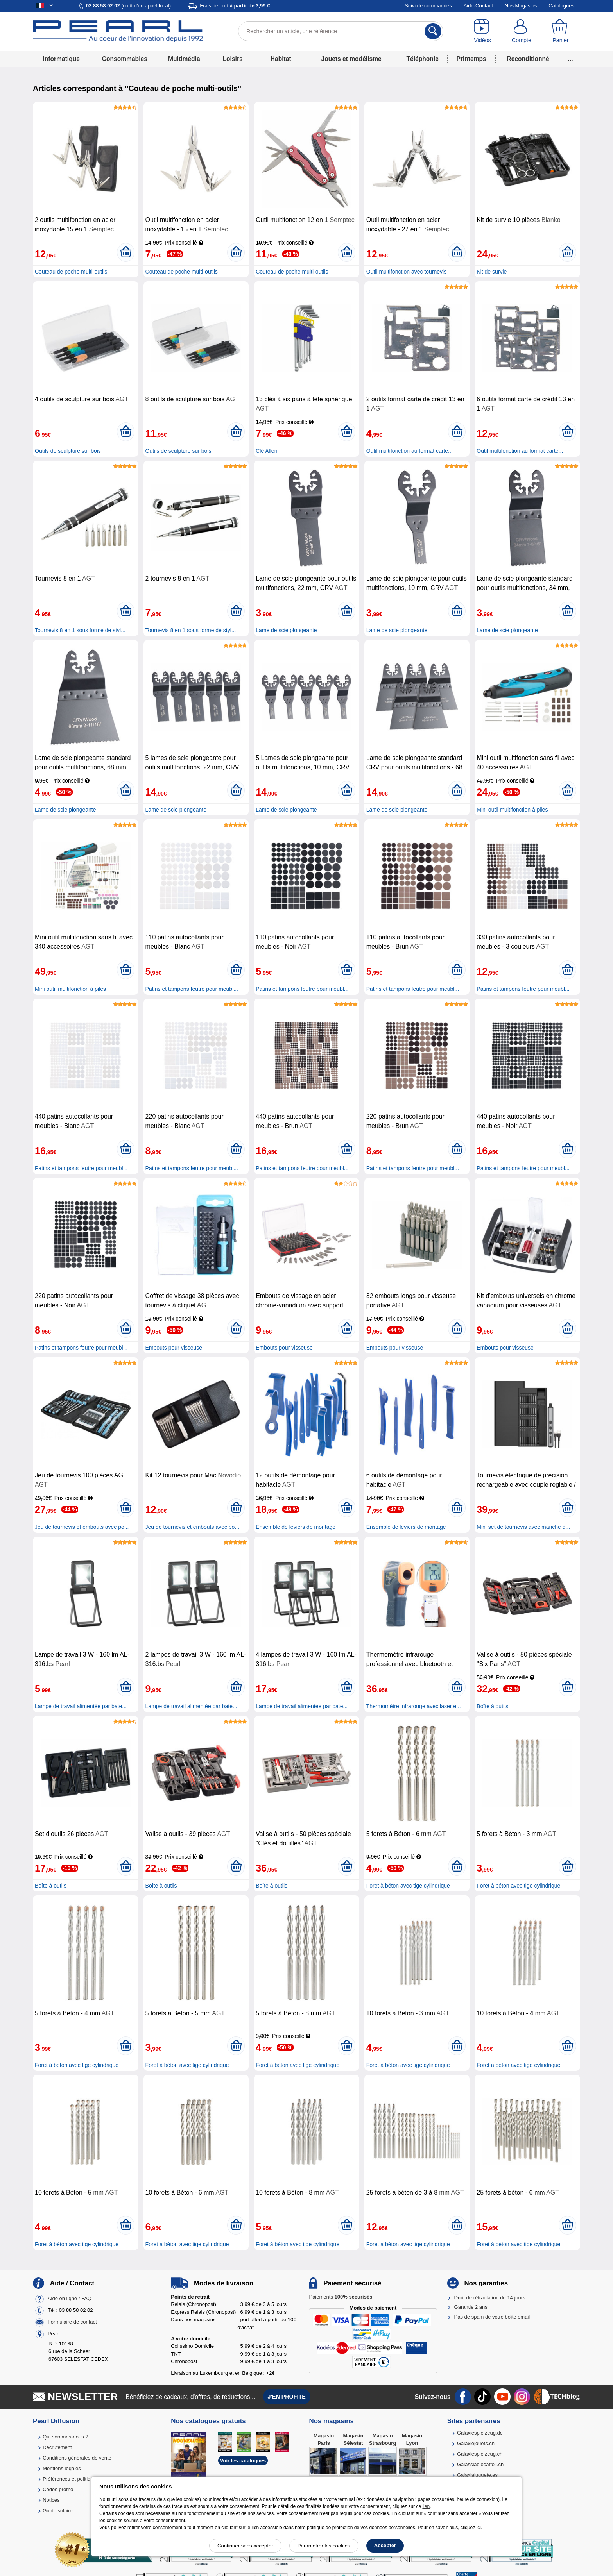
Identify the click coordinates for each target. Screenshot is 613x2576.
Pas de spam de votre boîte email (492, 2317)
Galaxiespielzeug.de (480, 2433)
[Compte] (521, 31)
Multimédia (184, 58)
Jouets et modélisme (351, 58)
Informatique (61, 58)
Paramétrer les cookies (324, 2546)
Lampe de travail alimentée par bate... (81, 1706)
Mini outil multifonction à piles (512, 809)
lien (426, 2506)
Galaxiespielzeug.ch (479, 2454)
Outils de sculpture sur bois (68, 451)
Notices (51, 2500)
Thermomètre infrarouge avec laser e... (413, 1706)
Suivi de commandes (428, 6)
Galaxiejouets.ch (476, 2443)
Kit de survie (492, 271)
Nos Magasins (521, 6)
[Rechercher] (433, 31)
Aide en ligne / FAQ (69, 2298)
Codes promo (58, 2489)
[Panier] (560, 31)
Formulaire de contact (72, 2322)
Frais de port (235, 6)
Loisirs (233, 58)
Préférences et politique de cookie (81, 2479)
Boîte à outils (492, 1706)
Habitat (281, 58)
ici (479, 2527)
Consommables (124, 58)
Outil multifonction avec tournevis (406, 271)
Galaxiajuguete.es (477, 2475)
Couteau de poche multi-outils (71, 271)
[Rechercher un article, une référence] (340, 31)
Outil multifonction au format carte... (409, 451)
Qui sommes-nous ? (65, 2437)
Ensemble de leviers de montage (295, 1527)
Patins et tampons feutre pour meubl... (191, 989)
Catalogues (561, 6)
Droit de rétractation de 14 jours (489, 2298)
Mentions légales (62, 2468)
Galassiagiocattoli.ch (480, 2464)
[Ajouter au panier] (125, 252)
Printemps (471, 58)
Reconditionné (528, 58)
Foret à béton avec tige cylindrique (408, 1885)
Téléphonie (423, 58)
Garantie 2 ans (471, 2307)
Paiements (340, 2297)
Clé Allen (266, 451)
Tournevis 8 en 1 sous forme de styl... (80, 630)
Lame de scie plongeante (286, 630)
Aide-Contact (478, 6)
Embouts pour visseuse (174, 1347)
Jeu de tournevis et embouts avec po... (82, 1527)
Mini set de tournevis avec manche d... (523, 1527)
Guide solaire (58, 2510)
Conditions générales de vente (77, 2458)
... (570, 58)
